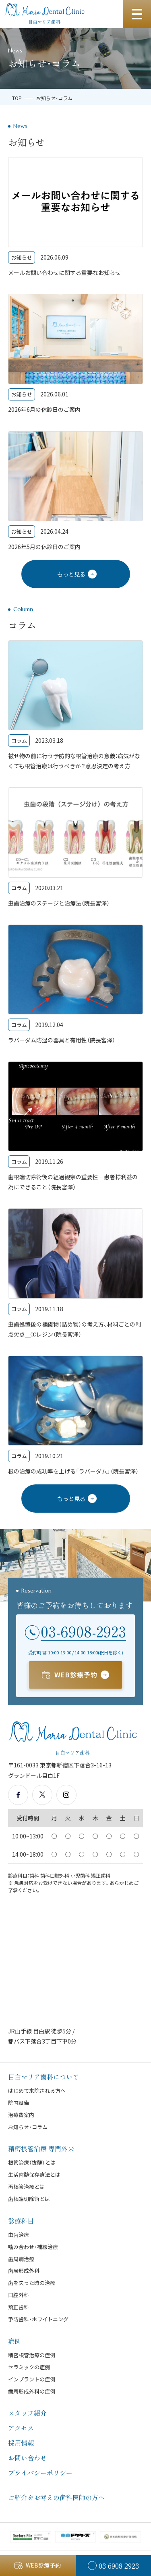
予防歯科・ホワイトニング (38, 2319)
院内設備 (18, 2102)
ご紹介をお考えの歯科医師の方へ (56, 2497)
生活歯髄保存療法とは (34, 2174)
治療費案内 (21, 2115)
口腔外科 (18, 2295)
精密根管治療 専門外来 (41, 2148)
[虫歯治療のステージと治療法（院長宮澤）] (75, 847)
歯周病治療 (21, 2259)
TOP (17, 97)
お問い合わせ (27, 2458)
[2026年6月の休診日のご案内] (75, 354)
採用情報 (21, 2443)
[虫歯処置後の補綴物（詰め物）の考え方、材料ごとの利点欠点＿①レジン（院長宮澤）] (75, 1273)
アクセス (21, 2428)
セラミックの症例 (29, 2367)
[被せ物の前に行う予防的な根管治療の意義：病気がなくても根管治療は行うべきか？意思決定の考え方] (75, 705)
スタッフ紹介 (27, 2413)
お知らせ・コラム (28, 2127)
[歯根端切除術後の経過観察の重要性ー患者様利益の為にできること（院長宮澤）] (75, 1126)
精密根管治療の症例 (31, 2355)
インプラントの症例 (31, 2379)
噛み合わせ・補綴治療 (33, 2247)
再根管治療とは (26, 2186)
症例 (14, 2341)
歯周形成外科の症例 (31, 2391)
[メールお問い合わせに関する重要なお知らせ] (75, 217)
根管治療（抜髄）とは (32, 2162)
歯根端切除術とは (29, 2199)
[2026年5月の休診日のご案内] (75, 491)
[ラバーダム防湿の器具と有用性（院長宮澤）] (75, 984)
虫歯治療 (18, 2235)
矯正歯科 (18, 2307)
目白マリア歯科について (43, 2076)
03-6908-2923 (83, 1631)
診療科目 (21, 2221)
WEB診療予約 (75, 1674)
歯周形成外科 (23, 2270)
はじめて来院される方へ (37, 2090)
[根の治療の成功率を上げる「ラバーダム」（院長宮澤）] (75, 1416)
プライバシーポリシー (40, 2472)
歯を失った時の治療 (31, 2283)
